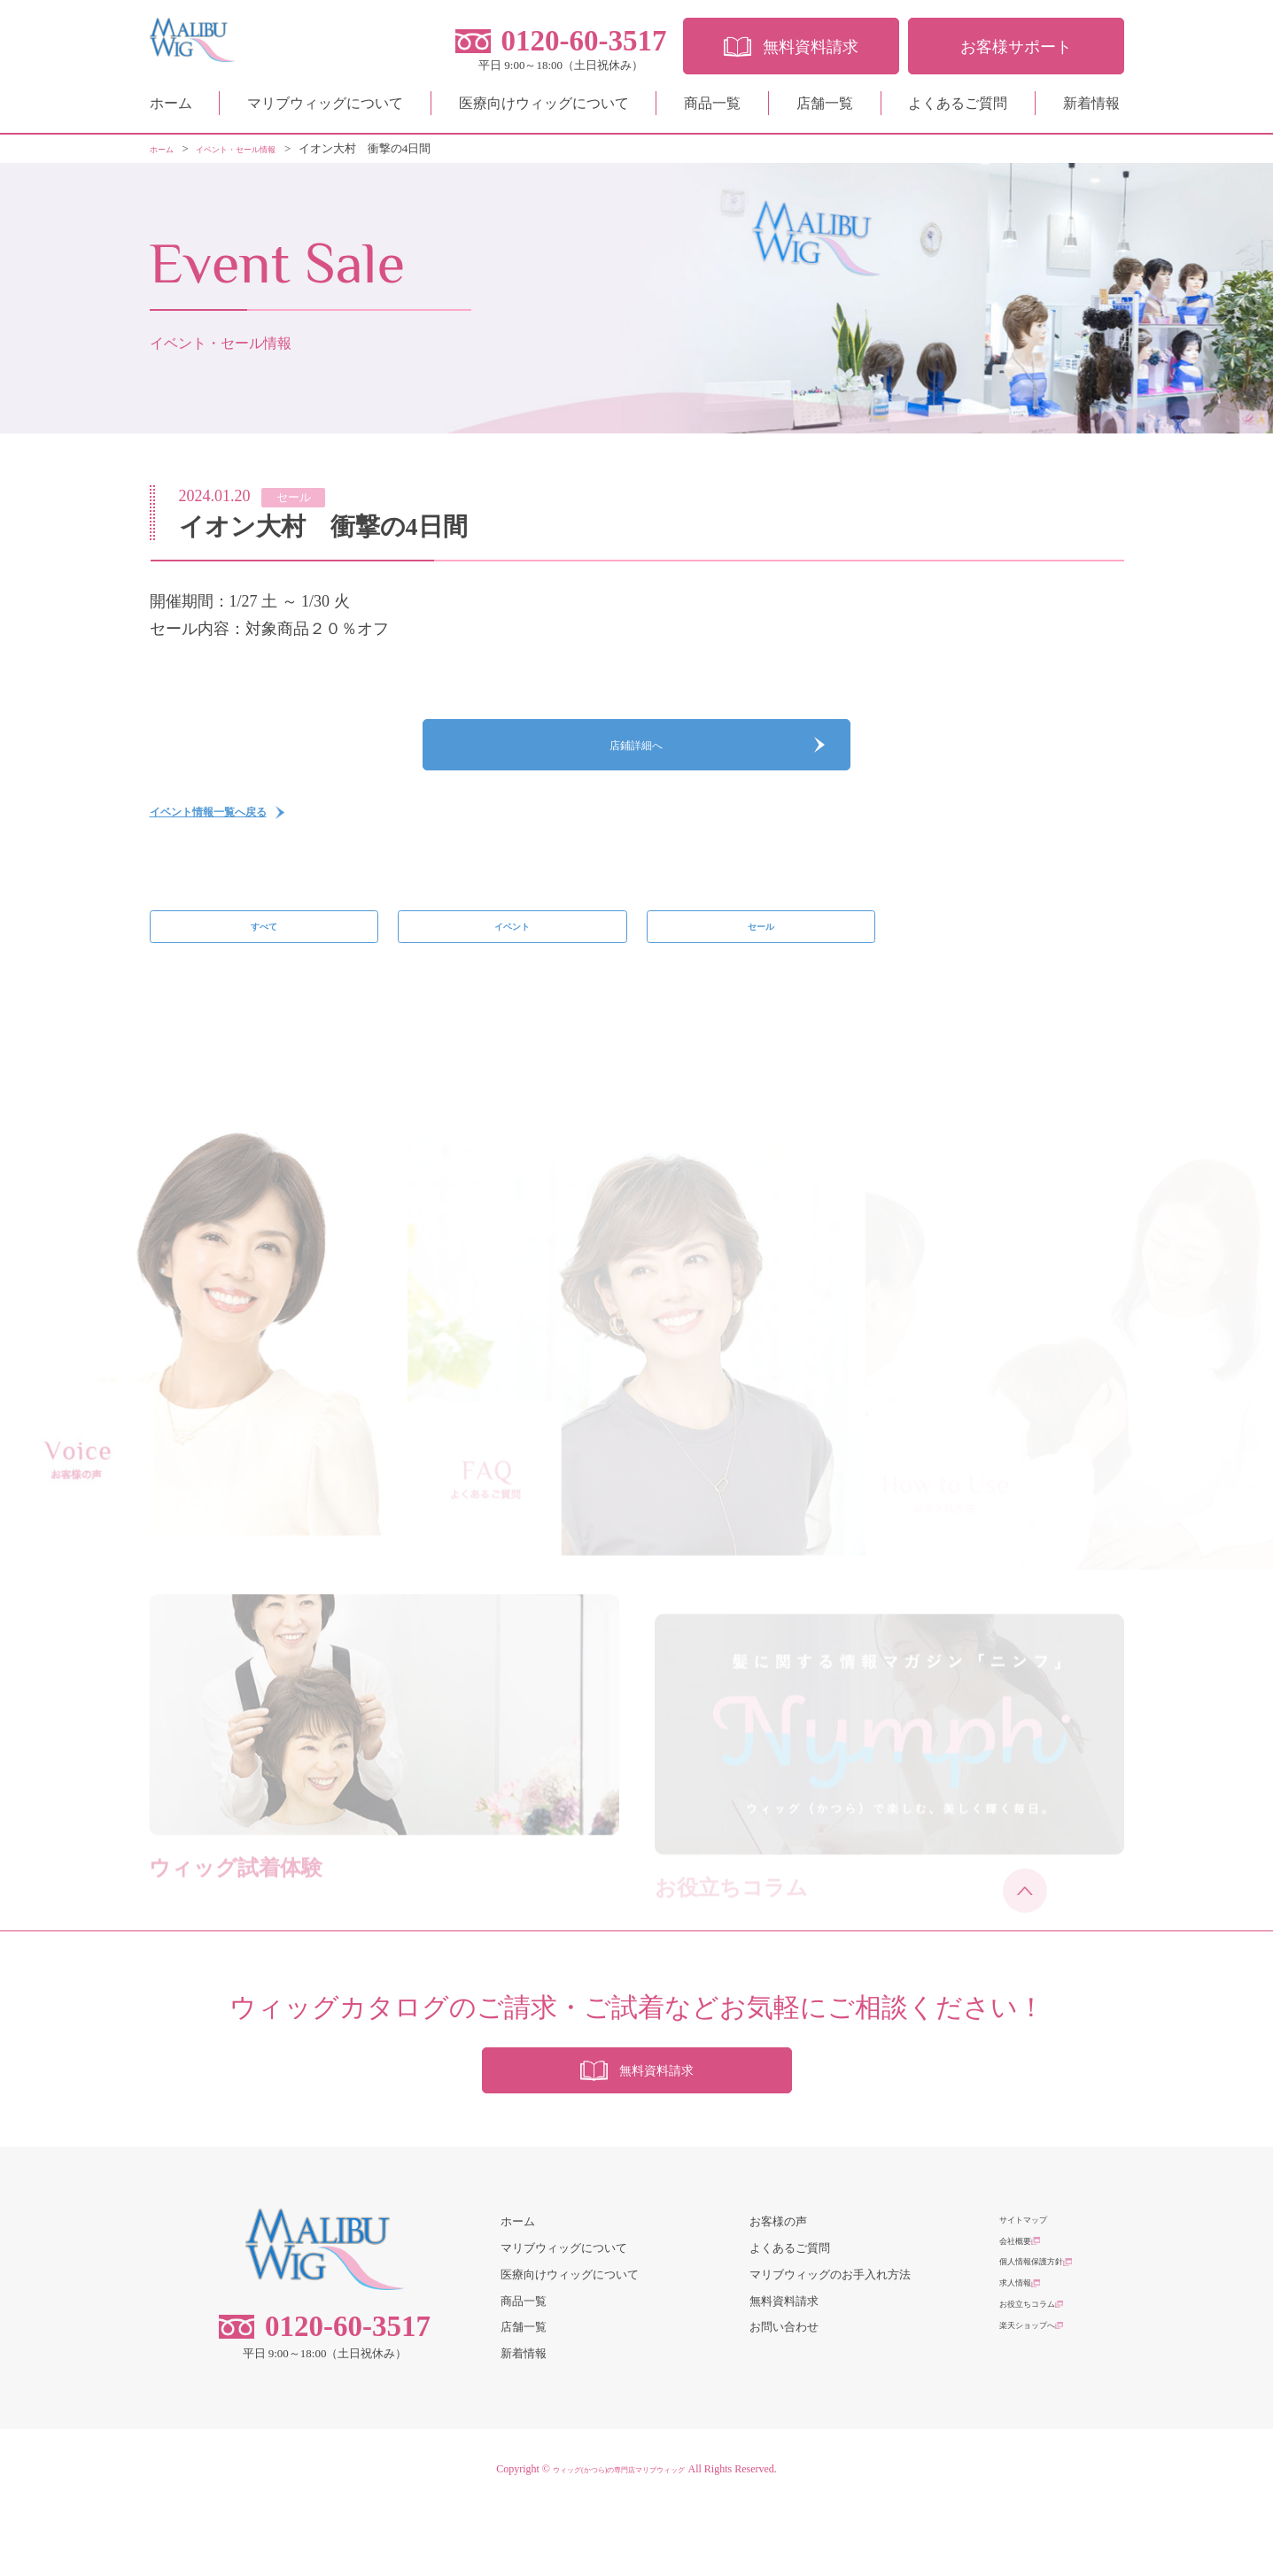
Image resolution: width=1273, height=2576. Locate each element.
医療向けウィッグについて (544, 110)
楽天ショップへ (1039, 2420)
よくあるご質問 (957, 110)
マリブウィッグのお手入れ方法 (830, 2341)
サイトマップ (1033, 2288)
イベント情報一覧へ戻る (237, 840)
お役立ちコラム (1039, 2394)
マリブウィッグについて (325, 110)
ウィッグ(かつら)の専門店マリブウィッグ (619, 2536)
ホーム (171, 110)
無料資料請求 (784, 2367)
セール (760, 965)
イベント (512, 965)
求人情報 (1022, 2367)
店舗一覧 (824, 110)
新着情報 (1091, 110)
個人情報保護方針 (1045, 2341)
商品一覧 (712, 110)
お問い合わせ (784, 2394)
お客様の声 (778, 2288)
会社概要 (1022, 2314)
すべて (263, 965)
